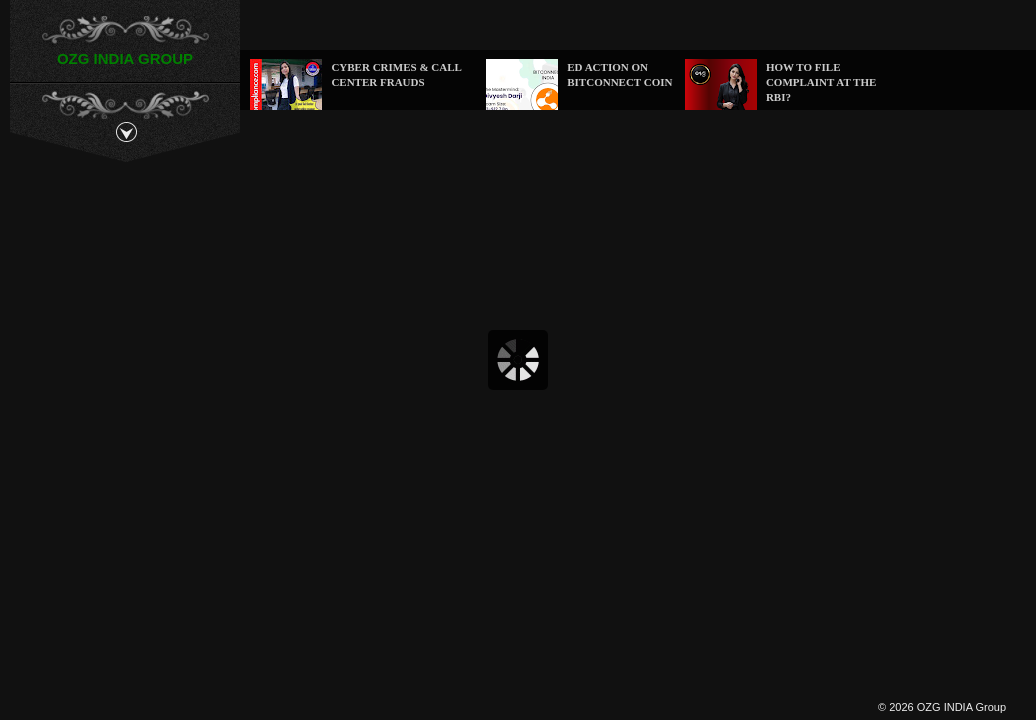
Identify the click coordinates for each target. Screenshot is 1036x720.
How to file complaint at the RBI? (821, 82)
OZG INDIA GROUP (125, 58)
